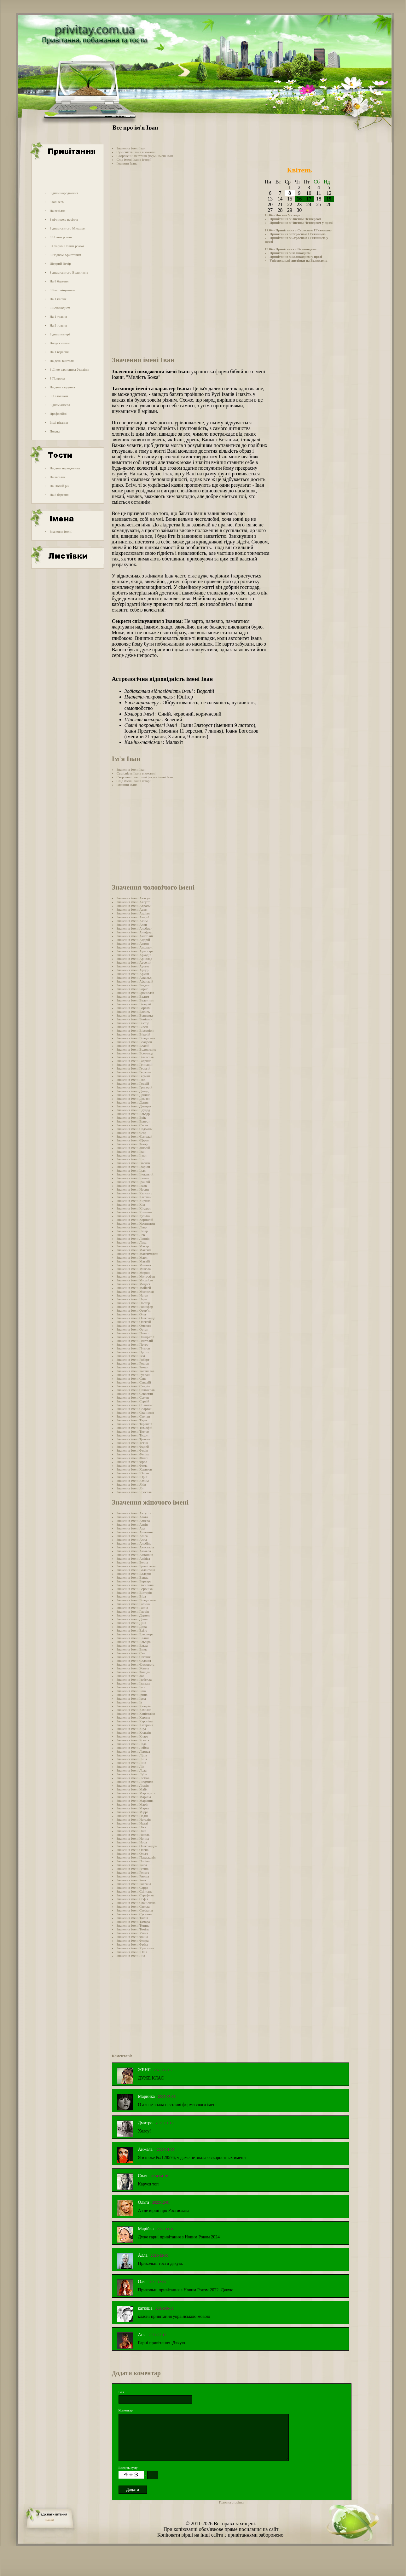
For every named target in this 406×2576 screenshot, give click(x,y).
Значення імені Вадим (133, 996)
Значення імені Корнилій (135, 1219)
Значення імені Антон (133, 943)
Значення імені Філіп (132, 1458)
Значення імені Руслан (133, 1375)
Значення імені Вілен (132, 1027)
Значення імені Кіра (131, 1729)
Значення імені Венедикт (135, 1015)
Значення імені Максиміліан (137, 1254)
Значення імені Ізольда (133, 1683)
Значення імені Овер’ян (134, 1310)
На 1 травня (58, 316)
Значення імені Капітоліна (136, 1713)
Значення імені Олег (132, 1314)
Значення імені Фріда (132, 1944)
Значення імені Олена (133, 1850)
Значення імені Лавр (132, 1227)
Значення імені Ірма (131, 1698)
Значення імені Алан (132, 924)
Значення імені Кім (131, 1204)
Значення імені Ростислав (135, 1371)
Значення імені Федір (132, 1450)
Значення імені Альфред (135, 932)
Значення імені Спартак (134, 1409)
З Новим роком (60, 237)
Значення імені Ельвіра (134, 1642)
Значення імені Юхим (133, 1480)
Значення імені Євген (132, 1125)
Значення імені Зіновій (133, 1148)
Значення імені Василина (135, 1585)
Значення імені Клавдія (134, 1732)
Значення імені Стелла (133, 1906)
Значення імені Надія (132, 1816)
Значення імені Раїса (132, 1865)
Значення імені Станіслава (136, 1903)
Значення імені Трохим (134, 1439)
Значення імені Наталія (134, 1819)
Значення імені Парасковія (136, 1857)
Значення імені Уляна (132, 1933)
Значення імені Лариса (133, 1751)
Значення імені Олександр (136, 1318)
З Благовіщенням (62, 290)
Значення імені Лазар (132, 1231)
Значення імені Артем (133, 966)
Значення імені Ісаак (132, 1185)
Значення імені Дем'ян (133, 1098)
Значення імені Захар (132, 1144)
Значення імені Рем (131, 1356)
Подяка (54, 431)
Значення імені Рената (133, 1872)
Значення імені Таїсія (132, 1918)
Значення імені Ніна (131, 1831)
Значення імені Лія (130, 1766)
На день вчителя (61, 361)
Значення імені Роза (131, 1880)
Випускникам (59, 343)
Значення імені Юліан (133, 1473)
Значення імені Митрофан (136, 1276)
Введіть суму (128, 2467)
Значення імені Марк (132, 1257)
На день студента (62, 387)
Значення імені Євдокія (134, 1660)
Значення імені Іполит (133, 1178)
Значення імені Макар (133, 1246)
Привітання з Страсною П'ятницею (298, 234)
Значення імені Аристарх (135, 951)
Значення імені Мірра (132, 1812)
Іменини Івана (127, 163)
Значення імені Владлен (134, 1042)
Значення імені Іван (131, 148)
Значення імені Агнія (132, 1524)
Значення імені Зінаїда (133, 1672)
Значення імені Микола (134, 1269)
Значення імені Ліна (131, 1763)
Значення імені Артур (132, 970)
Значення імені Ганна (132, 1608)
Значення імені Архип (133, 974)
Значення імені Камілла (134, 1710)
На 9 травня (58, 325)
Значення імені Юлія (132, 1952)
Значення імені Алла (132, 1539)
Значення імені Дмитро (134, 1106)
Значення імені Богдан (133, 985)
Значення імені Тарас (132, 1420)
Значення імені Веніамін (135, 1019)
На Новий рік (59, 486)
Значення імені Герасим (134, 1072)
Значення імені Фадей (133, 1446)
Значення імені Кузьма (133, 1216)
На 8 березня (58, 281)
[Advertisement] (67, 174)
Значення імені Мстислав (135, 1291)
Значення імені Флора (133, 1940)
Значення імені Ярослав (134, 1492)
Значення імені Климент (135, 1212)
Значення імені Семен (133, 1397)
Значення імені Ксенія (133, 1740)
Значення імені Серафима (135, 1895)
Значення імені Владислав (136, 1038)
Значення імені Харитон (134, 1469)
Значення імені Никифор (135, 1306)
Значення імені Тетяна (133, 1925)
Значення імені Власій (133, 1045)
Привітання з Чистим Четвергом (295, 219)
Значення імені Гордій (133, 1083)
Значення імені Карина (133, 1717)
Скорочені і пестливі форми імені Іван (145, 156)
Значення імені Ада (131, 1528)
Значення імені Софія (132, 1899)
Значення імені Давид (133, 1091)
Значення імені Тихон (132, 1435)
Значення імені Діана (132, 1619)
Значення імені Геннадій (135, 1064)
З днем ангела (59, 405)
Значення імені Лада (132, 1744)
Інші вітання (58, 422)
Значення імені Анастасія (135, 1547)
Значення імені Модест (134, 1284)
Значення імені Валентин (135, 1000)
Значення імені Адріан (133, 913)
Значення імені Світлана (135, 1891)
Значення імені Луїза (132, 1774)
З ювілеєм (56, 202)
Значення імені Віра (131, 1596)
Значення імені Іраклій (133, 1182)
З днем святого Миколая (67, 228)
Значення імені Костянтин (136, 1223)
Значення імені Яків (131, 1484)
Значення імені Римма (133, 1876)
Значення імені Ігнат (132, 1155)
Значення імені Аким (132, 921)
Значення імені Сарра (132, 1887)
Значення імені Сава (132, 1378)
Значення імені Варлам (133, 1008)
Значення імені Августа (134, 1513)
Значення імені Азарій (133, 917)
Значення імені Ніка (131, 1827)
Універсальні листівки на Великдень (299, 260)
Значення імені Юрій (132, 1477)
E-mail (49, 2520)
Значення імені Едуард (133, 1110)
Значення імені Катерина (135, 1725)
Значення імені (60, 531)
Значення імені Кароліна (135, 1721)
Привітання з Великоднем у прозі (296, 256)
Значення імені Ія (129, 1702)
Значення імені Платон (133, 1348)
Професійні (58, 413)
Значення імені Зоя (130, 1676)
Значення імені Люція (133, 1785)
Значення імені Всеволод (135, 1053)
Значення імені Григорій (135, 1087)
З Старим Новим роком (66, 246)
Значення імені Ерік (131, 1117)
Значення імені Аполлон (135, 947)
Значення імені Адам (132, 909)
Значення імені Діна (131, 1623)
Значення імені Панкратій (135, 1337)
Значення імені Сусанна (134, 1914)
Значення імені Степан (133, 1416)
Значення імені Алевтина (135, 1532)
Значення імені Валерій (134, 1004)
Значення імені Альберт (134, 928)
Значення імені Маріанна (135, 1800)
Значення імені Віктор (133, 1023)
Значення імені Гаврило (134, 1061)
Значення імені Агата (132, 1517)
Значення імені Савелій (134, 1382)
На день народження (64, 468)
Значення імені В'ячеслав (135, 1057)
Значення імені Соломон (135, 1405)
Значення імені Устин (132, 1443)
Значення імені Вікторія (134, 1592)
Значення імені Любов (133, 1778)
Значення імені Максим (134, 1250)
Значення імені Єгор (132, 1132)
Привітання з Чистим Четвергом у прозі (301, 222)
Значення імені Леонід (133, 1238)
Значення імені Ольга (132, 1853)
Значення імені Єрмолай (135, 1136)
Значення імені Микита (134, 1265)
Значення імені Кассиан (134, 1197)
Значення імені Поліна (133, 1861)
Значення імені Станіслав (135, 1412)
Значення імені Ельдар (133, 1114)
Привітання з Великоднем (290, 253)
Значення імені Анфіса (133, 1558)
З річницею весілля (63, 219)
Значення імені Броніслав (135, 993)
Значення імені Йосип (133, 1189)
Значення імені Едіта (132, 1630)
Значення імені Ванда (132, 1577)
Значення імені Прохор (133, 1352)
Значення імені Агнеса (133, 1521)
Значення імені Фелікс (133, 1454)
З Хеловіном (58, 396)
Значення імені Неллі (132, 1823)
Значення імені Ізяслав (133, 1163)
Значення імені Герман (133, 1076)
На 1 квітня (57, 299)
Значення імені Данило (134, 1095)
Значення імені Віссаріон (135, 1030)
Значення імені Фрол (132, 1462)
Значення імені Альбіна (134, 1543)
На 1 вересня (58, 352)
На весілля (57, 210)
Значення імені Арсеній (134, 962)
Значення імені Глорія (133, 1611)
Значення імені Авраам (134, 906)
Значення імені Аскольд (134, 977)
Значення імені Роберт (133, 1359)
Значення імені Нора (132, 1842)
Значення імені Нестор (133, 1303)
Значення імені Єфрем (133, 1140)
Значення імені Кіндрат (134, 1208)
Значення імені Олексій (134, 1322)
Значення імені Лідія (132, 1755)
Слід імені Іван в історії (134, 159)
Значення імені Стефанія (135, 1910)
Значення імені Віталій (133, 1034)
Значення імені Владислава (137, 1600)
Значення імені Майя (132, 1789)
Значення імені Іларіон (133, 1167)
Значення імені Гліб (131, 1080)
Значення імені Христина (135, 1948)
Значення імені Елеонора (135, 1634)
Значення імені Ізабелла (134, 1679)
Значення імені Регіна (133, 1869)
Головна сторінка (231, 2502)
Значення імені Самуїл (133, 1386)
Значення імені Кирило (134, 1201)
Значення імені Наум (132, 1299)
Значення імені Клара (132, 1736)
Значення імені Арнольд (134, 958)
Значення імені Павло (132, 1333)
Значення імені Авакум (134, 898)
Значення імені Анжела (134, 1551)
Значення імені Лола (132, 1770)
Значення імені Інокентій (135, 1174)
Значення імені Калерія (134, 1706)
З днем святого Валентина (68, 272)
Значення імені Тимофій (134, 1428)
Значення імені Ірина (132, 1695)
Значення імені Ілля (131, 1170)
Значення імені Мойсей (134, 1288)
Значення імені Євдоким (135, 1129)
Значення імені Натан (132, 1295)
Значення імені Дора (132, 1626)
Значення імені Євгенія (134, 1657)
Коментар (126, 2410)
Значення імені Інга (131, 1687)
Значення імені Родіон (133, 1363)
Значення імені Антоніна (135, 1555)
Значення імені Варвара (134, 1581)
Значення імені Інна (131, 1691)
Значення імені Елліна (133, 1638)
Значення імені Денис (133, 1102)
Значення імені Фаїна (132, 1937)
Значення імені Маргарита (136, 1793)
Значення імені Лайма (133, 1747)
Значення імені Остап (132, 1329)
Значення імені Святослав (136, 1390)
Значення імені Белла (132, 1562)
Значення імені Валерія (134, 1573)
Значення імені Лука (132, 1242)
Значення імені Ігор (131, 1159)
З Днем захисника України (69, 369)
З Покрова (57, 378)
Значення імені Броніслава (136, 1566)
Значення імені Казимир (134, 1193)
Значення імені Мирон (133, 1272)
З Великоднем (59, 308)
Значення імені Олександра (137, 1846)
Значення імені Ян (130, 1488)
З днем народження (63, 193)
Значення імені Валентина (136, 1570)
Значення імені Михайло (135, 1280)
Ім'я (121, 2392)
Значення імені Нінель (133, 1834)
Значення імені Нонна (133, 1838)
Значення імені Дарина (133, 1615)
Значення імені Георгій (133, 1068)
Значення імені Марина (134, 1797)
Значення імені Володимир (136, 1049)
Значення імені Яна (131, 1956)
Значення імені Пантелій (135, 1341)
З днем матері (59, 334)
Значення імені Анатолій (135, 936)
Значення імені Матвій (133, 1261)
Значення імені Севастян (135, 1393)
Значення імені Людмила (135, 1782)
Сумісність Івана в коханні (136, 152)
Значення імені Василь (133, 1011)
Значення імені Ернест (133, 1121)
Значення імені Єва (131, 1653)
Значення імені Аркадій (134, 955)
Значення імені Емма (132, 1649)
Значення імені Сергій (133, 1401)
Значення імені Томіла (133, 1929)
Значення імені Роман (132, 1367)
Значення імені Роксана (134, 1884)
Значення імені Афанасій (135, 981)
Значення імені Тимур (133, 1431)
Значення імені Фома (132, 1465)
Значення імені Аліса (132, 1536)
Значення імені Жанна (133, 1668)
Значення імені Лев (131, 1235)
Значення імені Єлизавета (135, 1664)
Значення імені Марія (132, 1804)
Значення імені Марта (133, 1808)
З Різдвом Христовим (65, 255)
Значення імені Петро (132, 1344)
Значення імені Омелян (134, 1325)
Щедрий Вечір (60, 263)
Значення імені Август (133, 902)
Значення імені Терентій (135, 1424)
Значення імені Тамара (133, 1921)
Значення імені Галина (133, 1604)
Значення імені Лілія (132, 1759)
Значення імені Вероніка (135, 1589)
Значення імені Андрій (133, 940)
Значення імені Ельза (132, 1645)
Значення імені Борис (132, 989)
